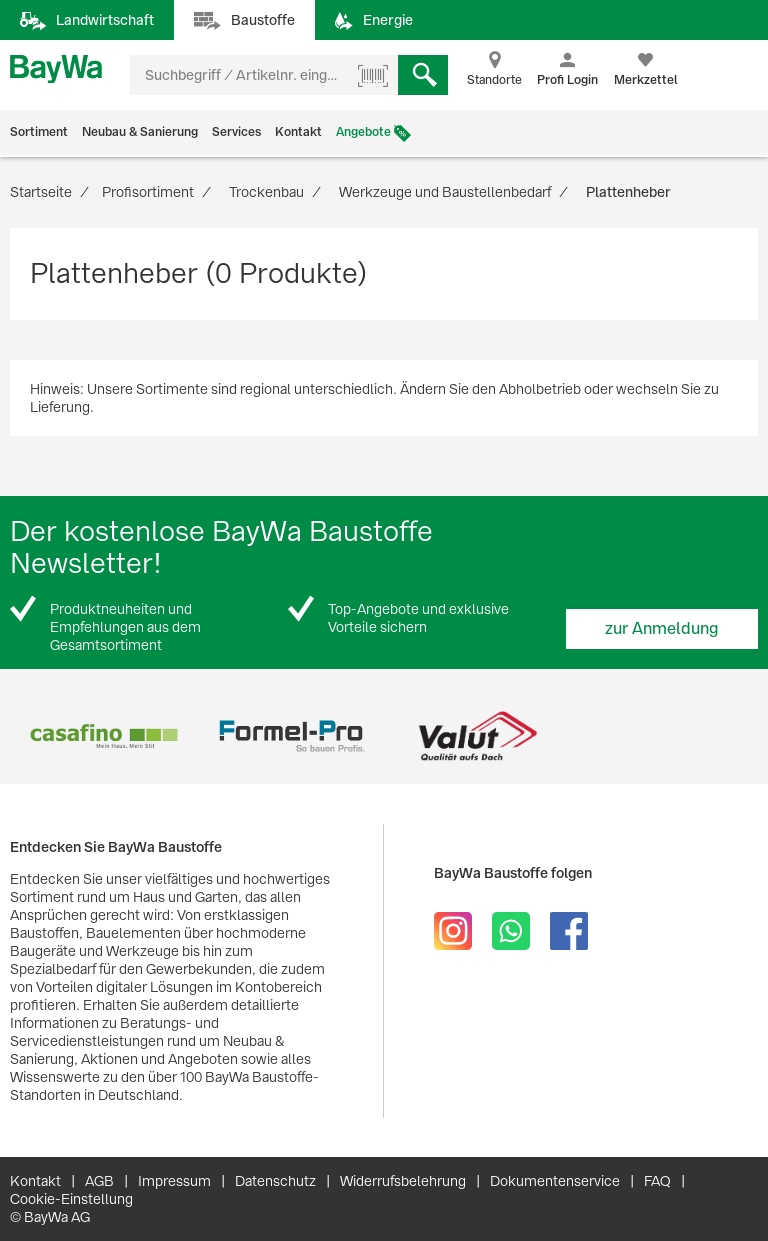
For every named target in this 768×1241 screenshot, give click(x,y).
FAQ (657, 1181)
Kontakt (298, 132)
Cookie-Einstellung (71, 1199)
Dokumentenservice (555, 1181)
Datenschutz (275, 1181)
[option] (103, 736)
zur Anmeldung (662, 628)
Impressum (174, 1181)
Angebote (363, 132)
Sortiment (39, 132)
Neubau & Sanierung (140, 132)
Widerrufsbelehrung (403, 1181)
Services (236, 132)
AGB (99, 1181)
